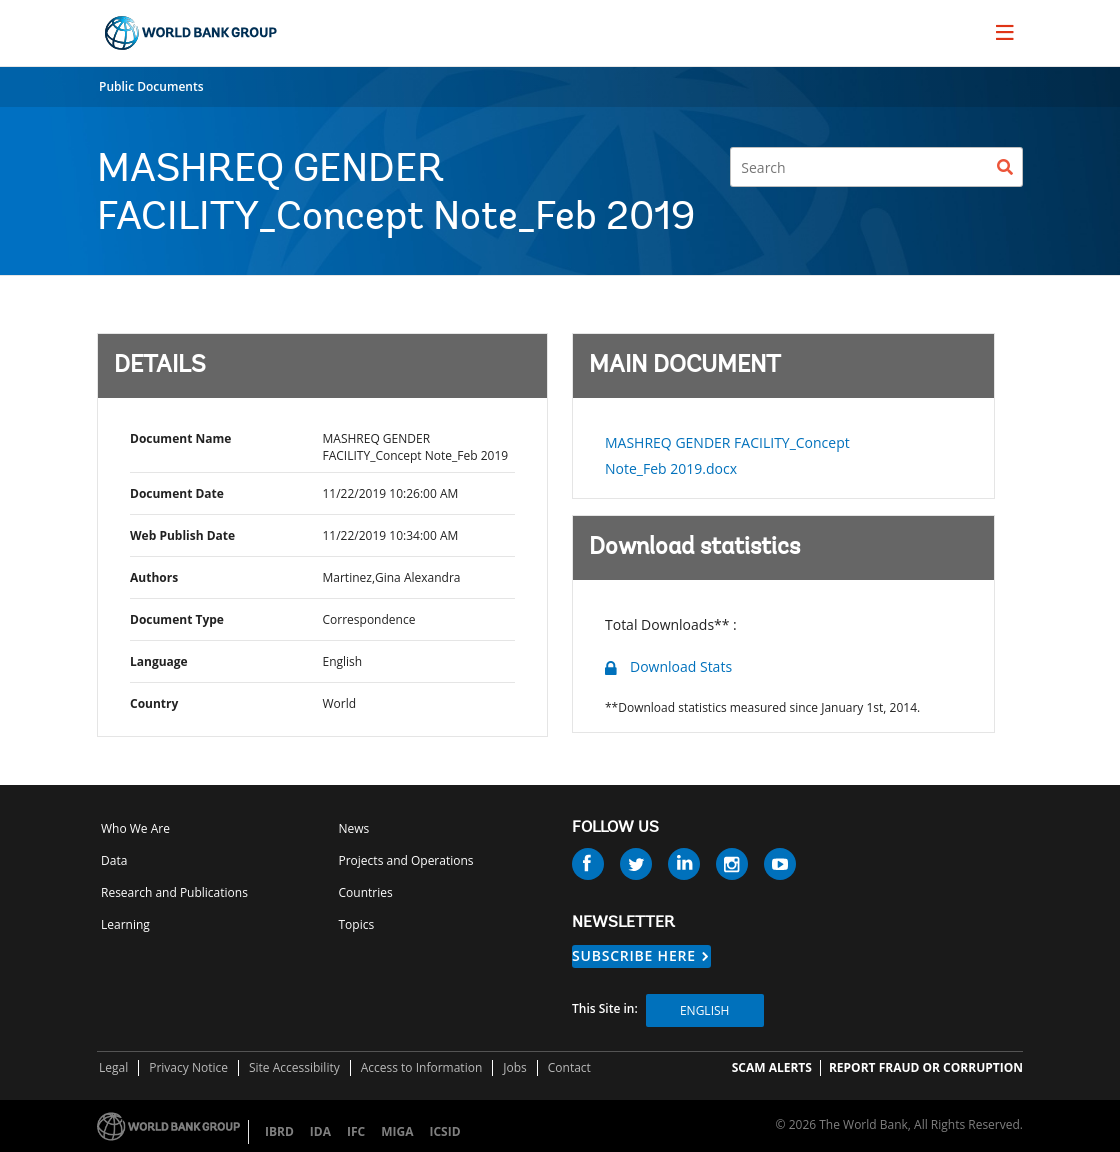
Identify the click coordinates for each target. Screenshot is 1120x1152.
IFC (356, 1131)
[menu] (1005, 32)
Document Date (177, 493)
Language (159, 661)
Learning (125, 924)
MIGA (397, 1131)
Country (154, 703)
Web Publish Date (182, 535)
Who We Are (135, 828)
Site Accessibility (294, 1067)
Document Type (177, 619)
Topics (357, 924)
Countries (366, 892)
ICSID (444, 1131)
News (354, 828)
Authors (154, 577)
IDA (320, 1131)
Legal (113, 1067)
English (704, 1010)
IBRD (279, 1131)
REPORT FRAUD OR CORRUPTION (926, 1067)
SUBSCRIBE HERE (634, 955)
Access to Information (422, 1067)
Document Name (180, 438)
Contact (569, 1067)
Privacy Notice (188, 1067)
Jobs (515, 1067)
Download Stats (681, 666)
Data (114, 860)
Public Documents (151, 86)
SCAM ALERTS (772, 1067)
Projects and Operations (406, 860)
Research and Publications (174, 892)
